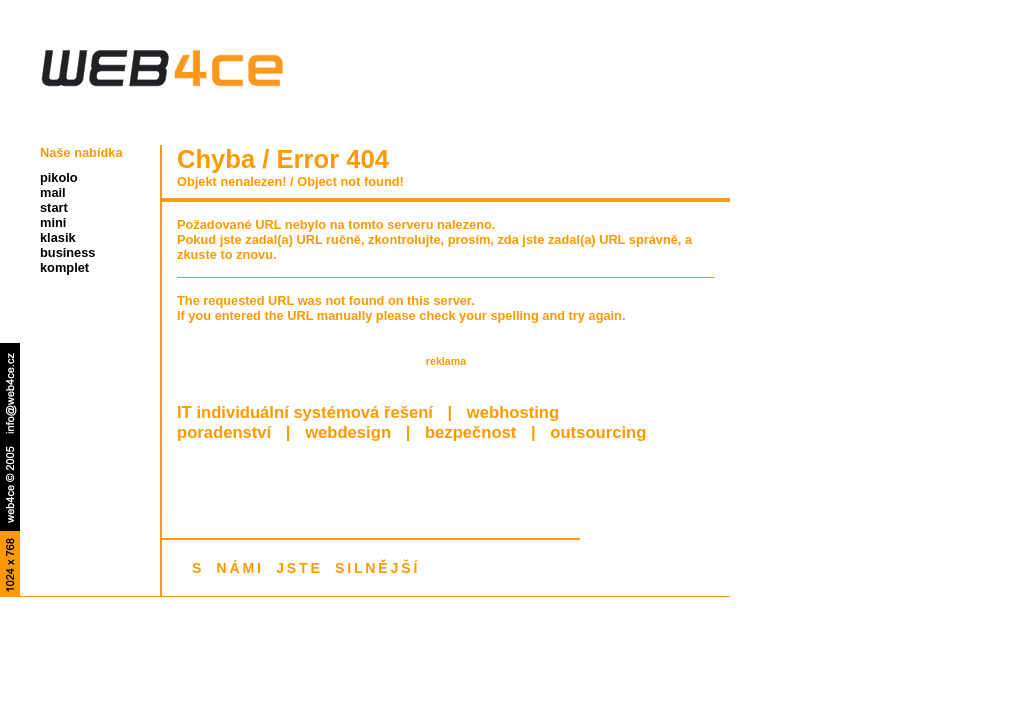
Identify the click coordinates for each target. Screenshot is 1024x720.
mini (53, 222)
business (67, 252)
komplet (64, 267)
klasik (58, 237)
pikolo (59, 177)
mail (53, 192)
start (54, 207)
